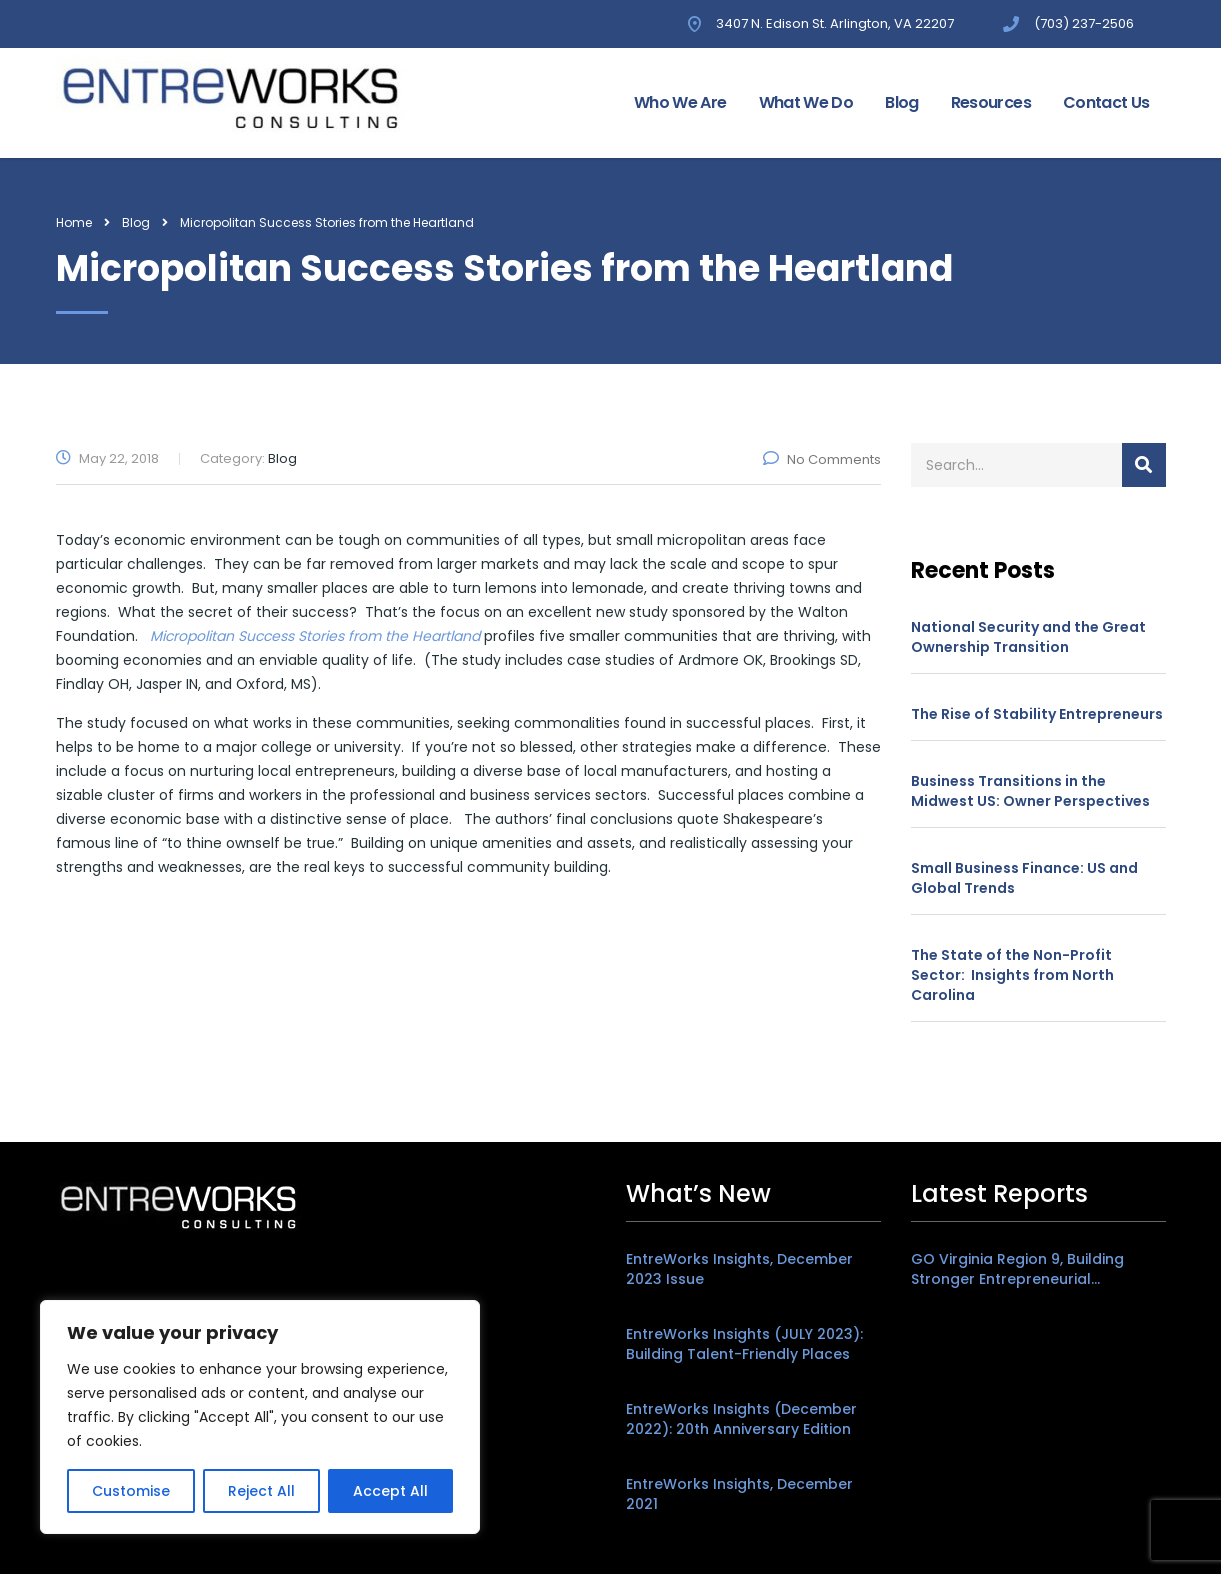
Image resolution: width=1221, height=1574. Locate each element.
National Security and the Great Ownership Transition (1028, 637)
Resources (991, 102)
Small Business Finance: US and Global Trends (1024, 878)
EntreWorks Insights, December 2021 (739, 1494)
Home (74, 222)
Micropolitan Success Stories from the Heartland (315, 636)
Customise (131, 1491)
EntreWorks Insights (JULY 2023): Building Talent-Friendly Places (744, 1344)
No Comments (822, 459)
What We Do (806, 102)
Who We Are (680, 102)
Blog (901, 102)
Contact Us (1106, 102)
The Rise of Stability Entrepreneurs (1037, 714)
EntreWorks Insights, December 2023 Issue (739, 1269)
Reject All (261, 1491)
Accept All (390, 1491)
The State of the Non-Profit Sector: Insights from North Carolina (1012, 975)
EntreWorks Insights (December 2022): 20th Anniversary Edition (741, 1419)
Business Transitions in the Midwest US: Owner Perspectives (1030, 791)
